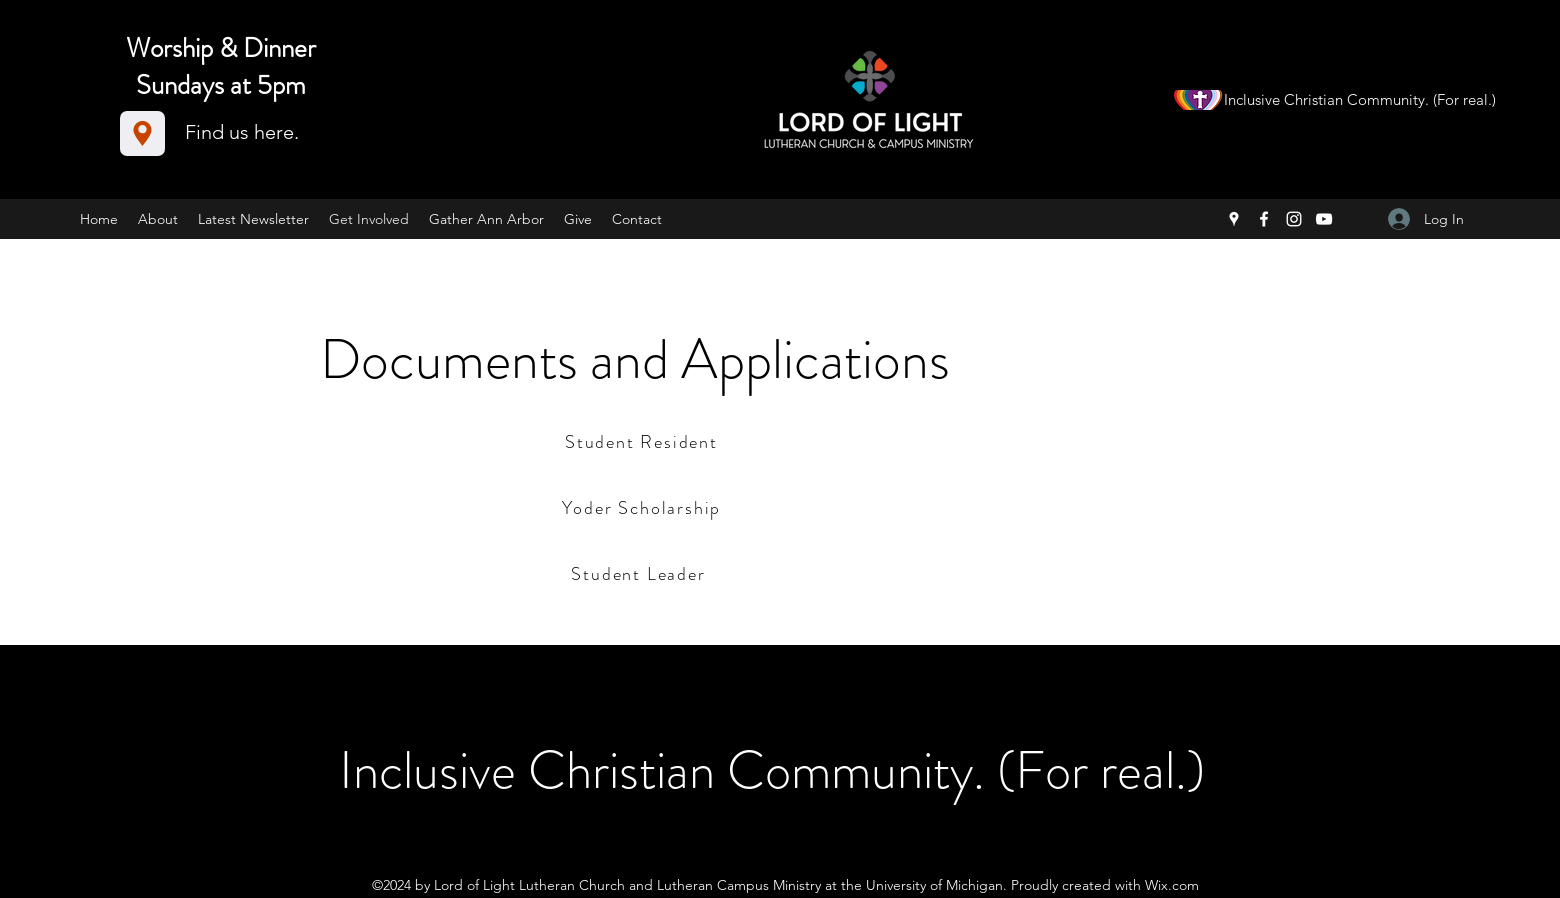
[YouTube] (1324, 219)
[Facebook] (1264, 219)
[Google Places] (1234, 219)
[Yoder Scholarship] (643, 507)
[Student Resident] (643, 441)
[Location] (142, 133)
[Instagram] (1294, 219)
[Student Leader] (640, 573)
